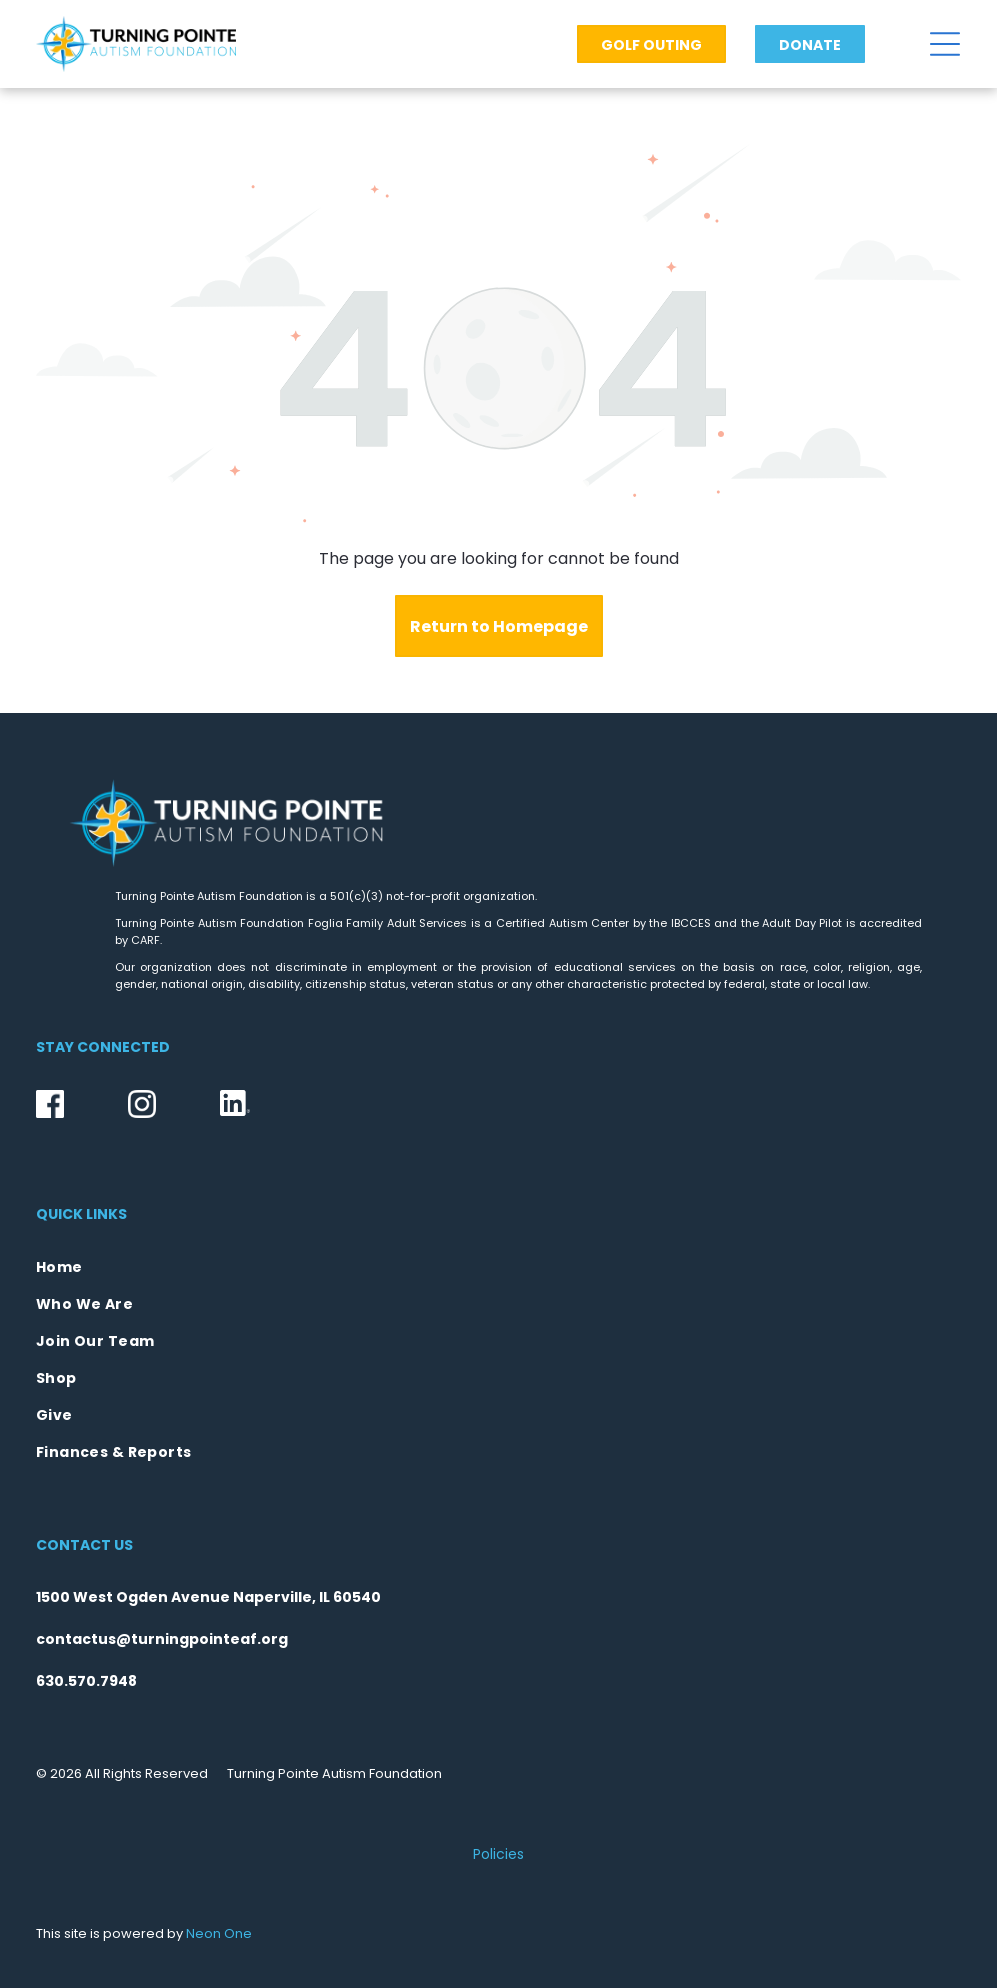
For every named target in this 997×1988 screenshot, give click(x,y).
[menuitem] (498, 1267)
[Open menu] (945, 44)
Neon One (219, 1933)
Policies (498, 1854)
